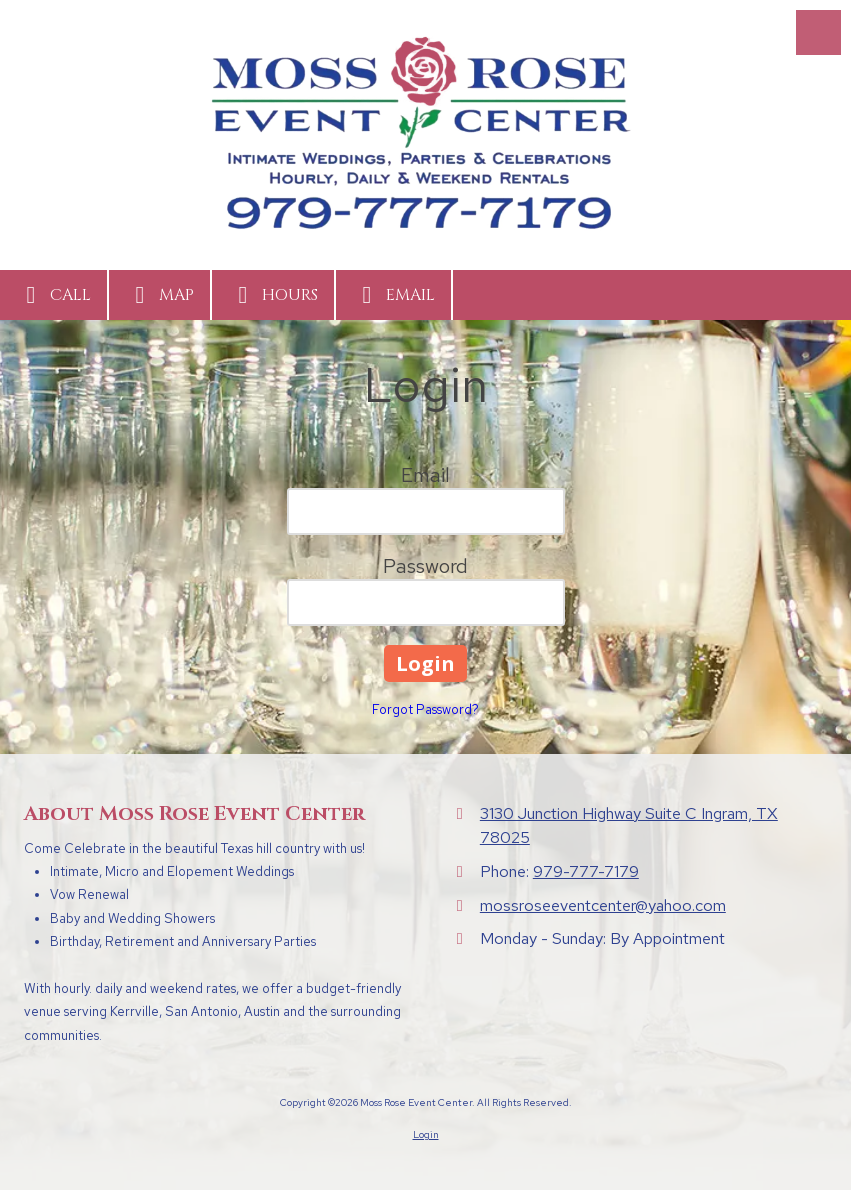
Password (425, 566)
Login (426, 1134)
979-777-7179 (586, 871)
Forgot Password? (425, 709)
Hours (273, 295)
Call (53, 295)
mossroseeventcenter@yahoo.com (603, 905)
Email (393, 295)
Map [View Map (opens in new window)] (159, 295)
